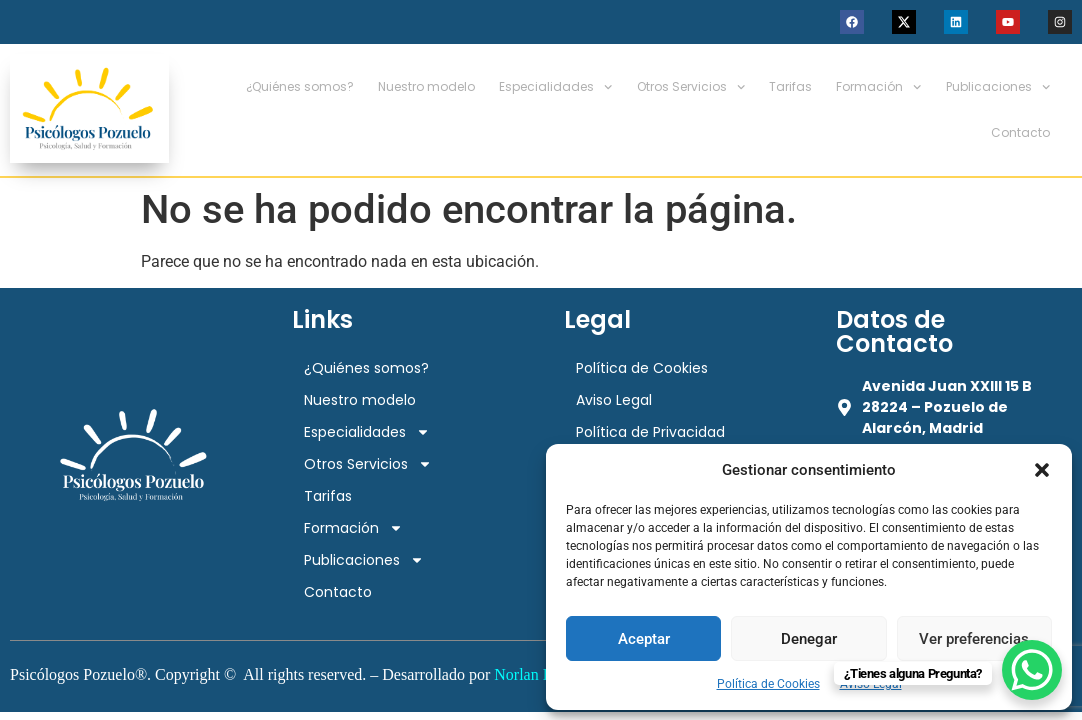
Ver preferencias (974, 639)
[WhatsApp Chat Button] (1032, 670)
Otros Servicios (691, 87)
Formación (878, 87)
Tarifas (790, 86)
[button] (1042, 470)
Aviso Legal (614, 400)
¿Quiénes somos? (300, 86)
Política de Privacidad (650, 432)
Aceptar (644, 639)
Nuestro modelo (426, 86)
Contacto (1020, 132)
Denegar (809, 639)
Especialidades (555, 87)
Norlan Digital (540, 674)
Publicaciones (998, 87)
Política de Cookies (768, 684)
